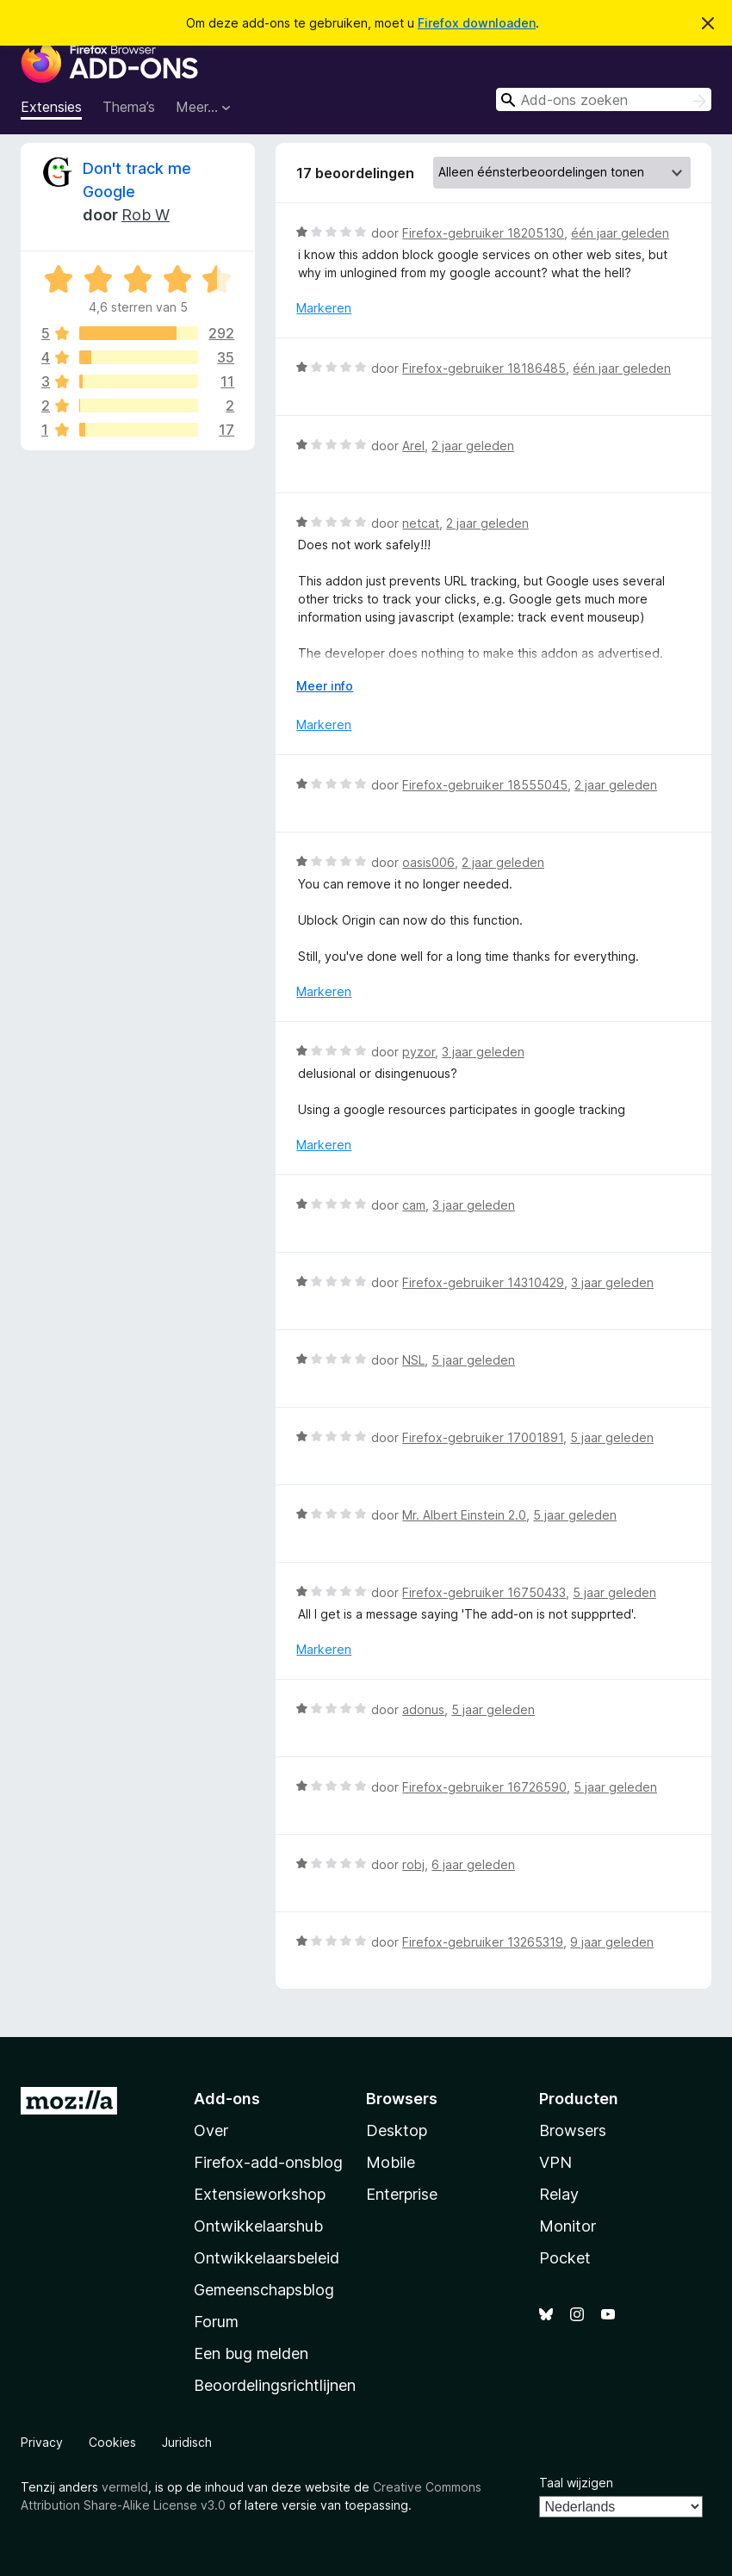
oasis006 (428, 862)
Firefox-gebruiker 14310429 (483, 1282)
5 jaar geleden (473, 1360)
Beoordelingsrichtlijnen (275, 2385)
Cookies (112, 2442)
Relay (559, 2194)
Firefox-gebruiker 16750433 (484, 1592)
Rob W (145, 215)
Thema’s (128, 106)
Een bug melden (251, 2353)
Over (211, 2130)
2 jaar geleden (472, 445)
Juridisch (187, 2442)
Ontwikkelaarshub (258, 2226)
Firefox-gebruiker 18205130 (483, 233)
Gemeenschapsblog (264, 2290)
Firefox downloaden (477, 22)
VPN (555, 2162)
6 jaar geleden (473, 1864)
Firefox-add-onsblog (268, 2162)
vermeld (125, 2487)
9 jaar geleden (612, 1942)
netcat (420, 523)
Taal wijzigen (576, 2482)
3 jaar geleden (483, 1051)
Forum (216, 2322)
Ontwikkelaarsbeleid (266, 2258)
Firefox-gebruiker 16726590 (484, 1787)
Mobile (390, 2162)
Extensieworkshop (260, 2194)
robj (413, 1864)
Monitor (567, 2226)
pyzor (418, 1051)
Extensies (51, 106)
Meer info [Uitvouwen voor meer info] (324, 685)
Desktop (396, 2130)
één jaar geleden (620, 233)
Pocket (565, 2258)
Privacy (42, 2442)
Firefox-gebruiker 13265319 (482, 1942)
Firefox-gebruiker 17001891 (482, 1437)
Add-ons (227, 2099)
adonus (423, 1709)
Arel (413, 445)
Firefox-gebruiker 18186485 (484, 368)
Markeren (323, 307)
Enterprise (401, 2194)
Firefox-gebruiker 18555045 (485, 784)
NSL (413, 1360)
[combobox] (603, 99)
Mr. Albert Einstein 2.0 (464, 1515)
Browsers (572, 2130)
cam (413, 1205)
